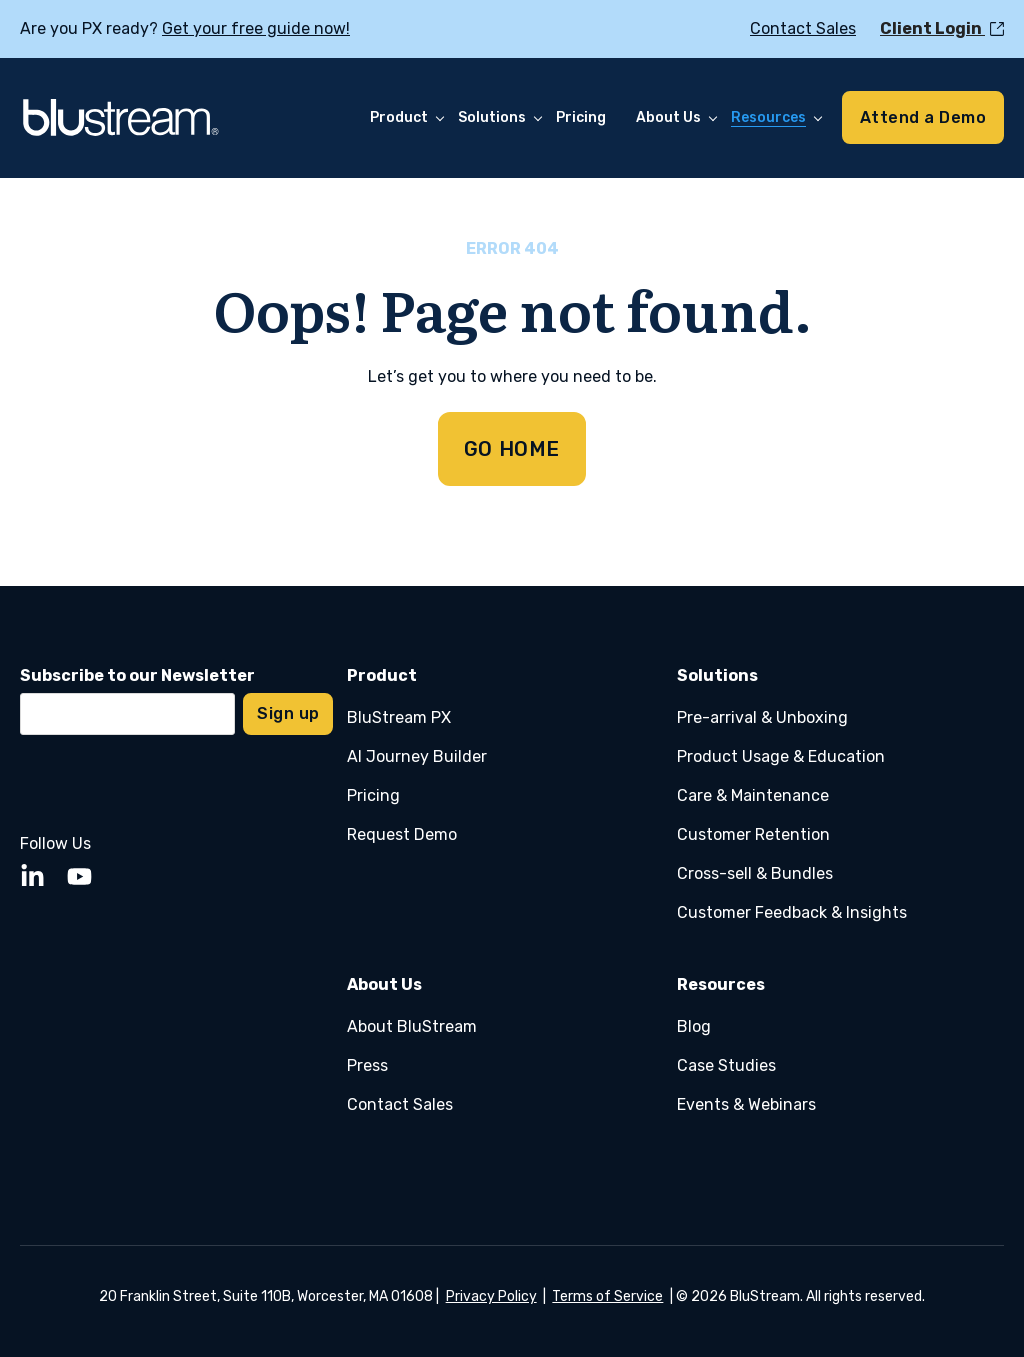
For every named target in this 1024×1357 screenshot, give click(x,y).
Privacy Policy (491, 1296)
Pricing (373, 795)
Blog (694, 1026)
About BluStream (412, 1026)
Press (367, 1065)
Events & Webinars (746, 1104)
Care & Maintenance (753, 795)
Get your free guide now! (256, 28)
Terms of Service (607, 1296)
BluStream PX (399, 717)
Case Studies (726, 1065)
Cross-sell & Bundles (755, 873)
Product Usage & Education (781, 756)
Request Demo (402, 834)
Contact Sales (400, 1104)
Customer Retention (753, 834)
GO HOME (512, 449)
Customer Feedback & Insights (792, 912)
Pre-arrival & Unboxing (762, 717)
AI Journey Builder (417, 756)
